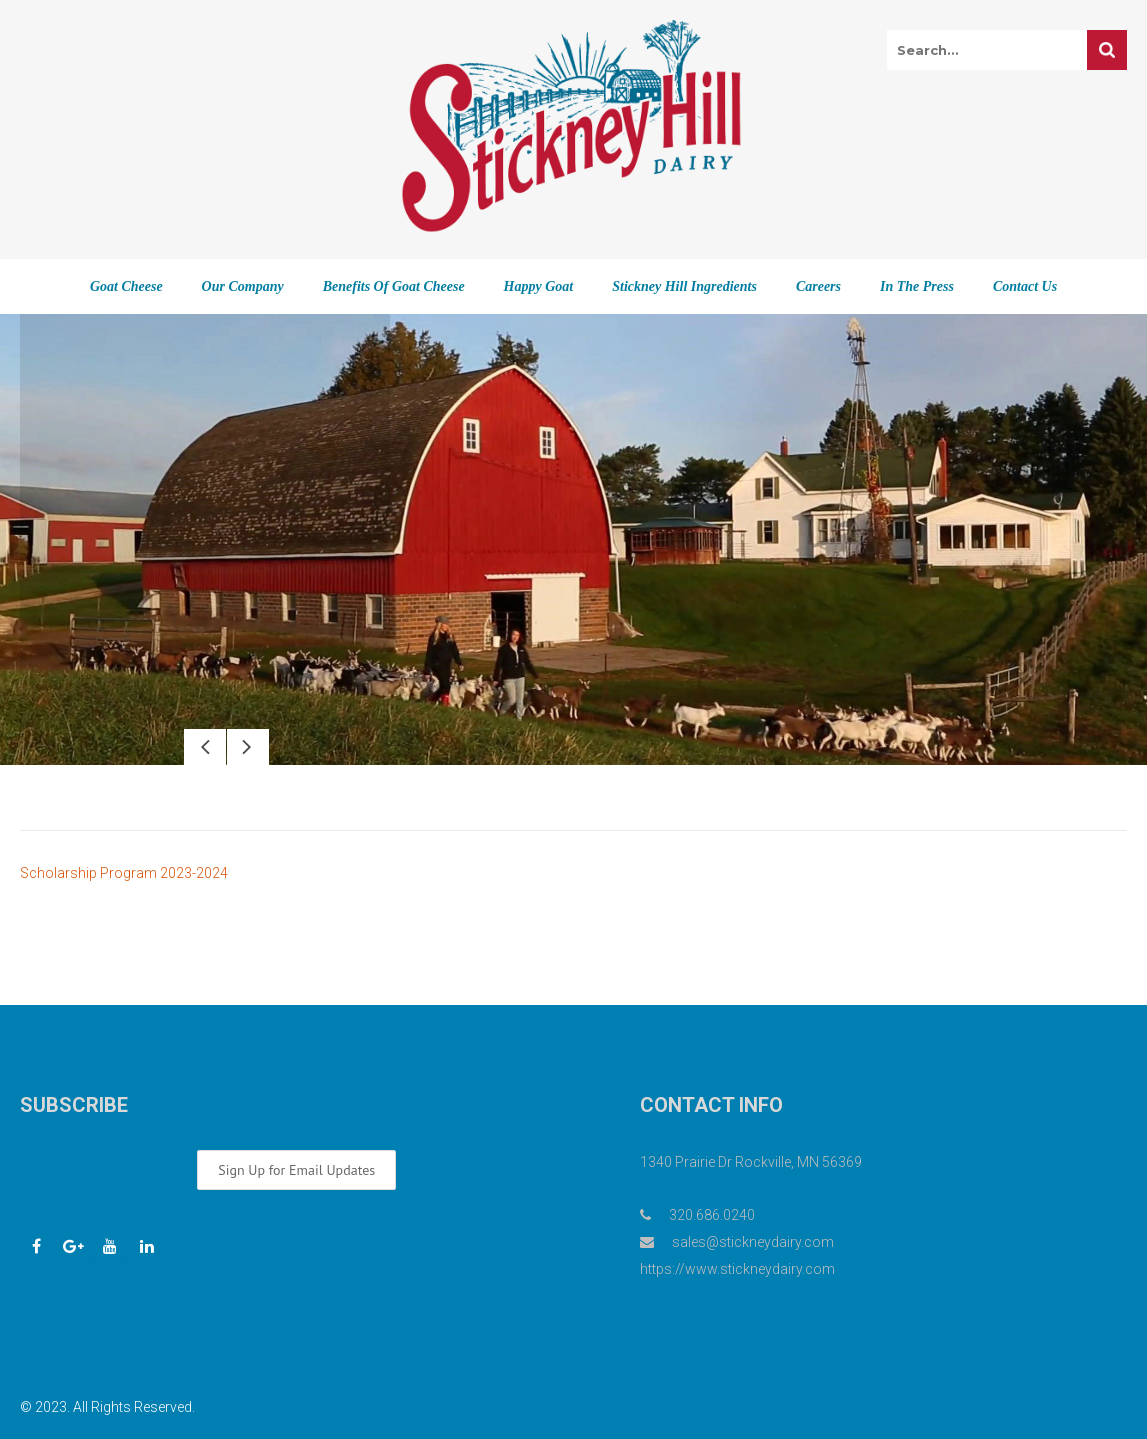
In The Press (917, 286)
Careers (818, 286)
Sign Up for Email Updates (296, 1170)
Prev (205, 747)
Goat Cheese (126, 286)
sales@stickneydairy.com (753, 1242)
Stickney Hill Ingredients (684, 286)
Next (248, 747)
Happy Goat (539, 286)
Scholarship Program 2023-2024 (124, 873)
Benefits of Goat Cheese (394, 286)
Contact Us (1025, 286)
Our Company (243, 286)
